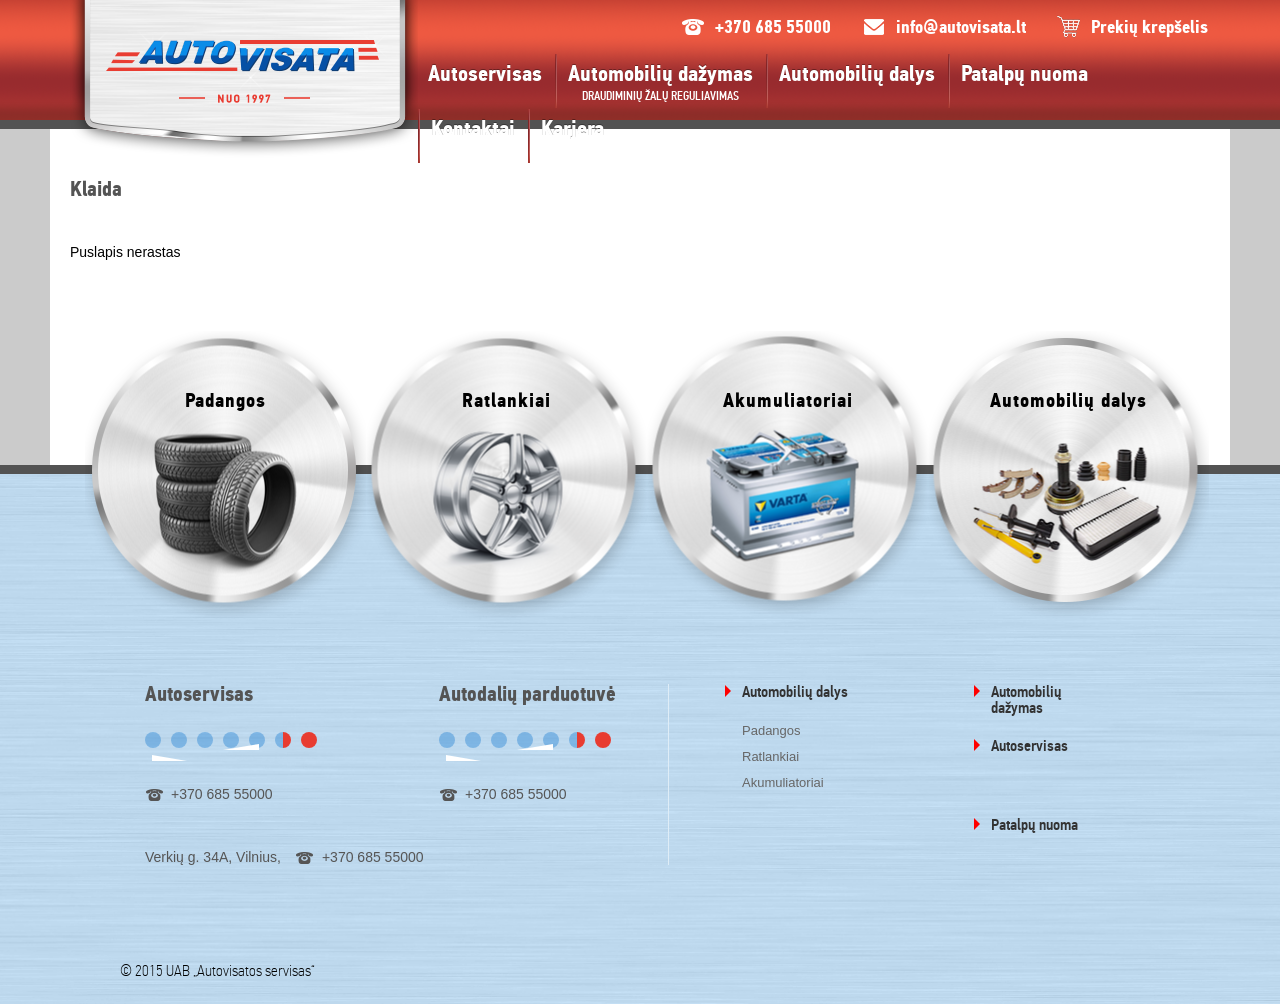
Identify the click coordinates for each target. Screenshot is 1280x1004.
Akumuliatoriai (783, 782)
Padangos (771, 730)
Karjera (572, 129)
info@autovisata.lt (961, 27)
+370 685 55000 (773, 27)
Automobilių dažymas (660, 74)
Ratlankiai (770, 756)
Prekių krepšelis (1149, 27)
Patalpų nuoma (1024, 74)
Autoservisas (485, 74)
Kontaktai (473, 129)
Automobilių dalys (857, 74)
